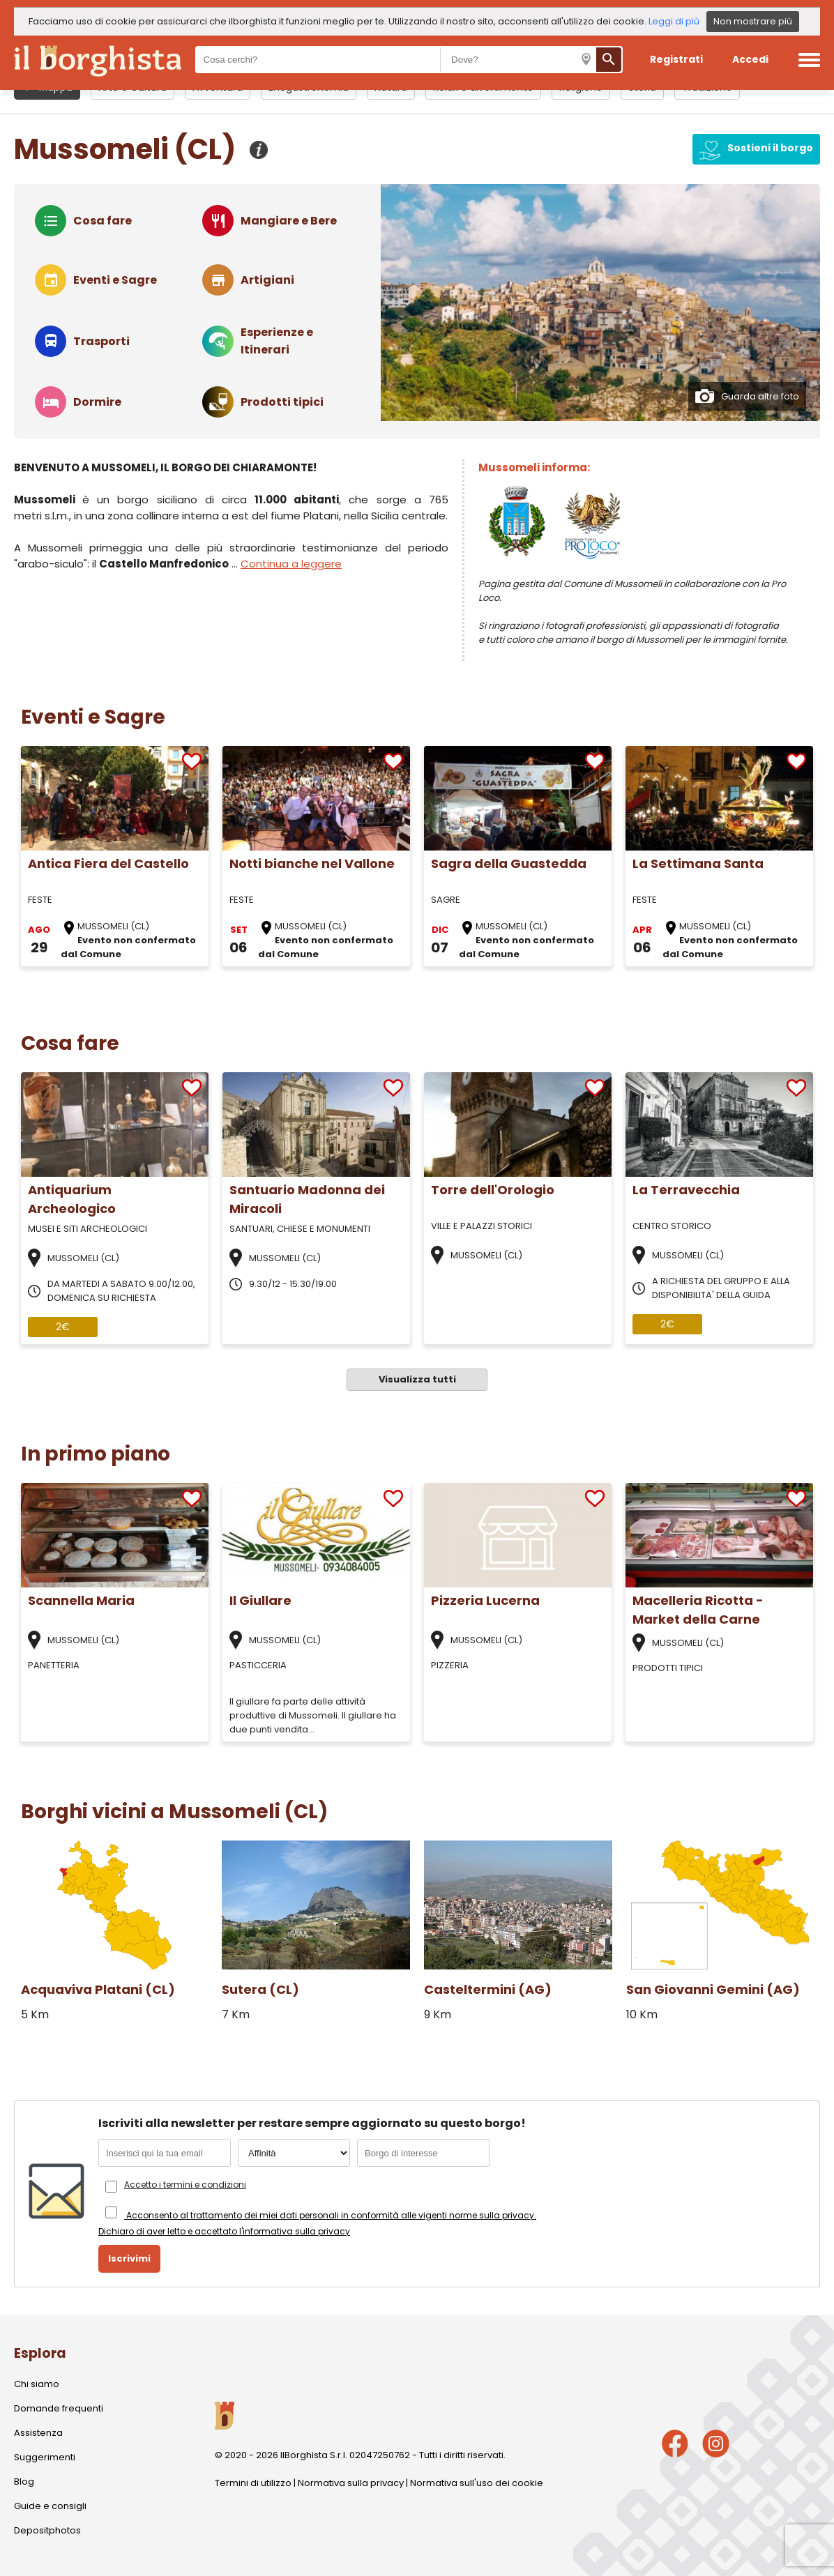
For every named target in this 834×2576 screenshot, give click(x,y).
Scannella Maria (81, 1600)
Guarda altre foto (747, 396)
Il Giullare (260, 1600)
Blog (24, 2481)
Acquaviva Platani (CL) (98, 1989)
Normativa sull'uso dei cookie (476, 2483)
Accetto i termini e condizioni (185, 2184)
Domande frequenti (58, 2408)
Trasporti (101, 341)
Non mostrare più (752, 21)
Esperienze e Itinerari (277, 341)
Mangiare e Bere (289, 221)
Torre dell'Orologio (492, 1189)
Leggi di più (674, 21)
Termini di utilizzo (253, 2483)
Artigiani (267, 280)
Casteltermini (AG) (488, 1989)
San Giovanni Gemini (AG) (713, 1989)
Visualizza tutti (417, 1379)
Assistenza (38, 2432)
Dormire (97, 402)
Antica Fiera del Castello (108, 863)
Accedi (750, 59)
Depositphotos (47, 2530)
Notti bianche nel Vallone (312, 863)
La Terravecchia (686, 1189)
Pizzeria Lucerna (485, 1600)
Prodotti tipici (282, 402)
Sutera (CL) (260, 1989)
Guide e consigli (50, 2506)
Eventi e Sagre (115, 280)
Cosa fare (102, 221)
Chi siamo (36, 2384)
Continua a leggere (291, 563)
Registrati (676, 59)
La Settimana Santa (698, 863)
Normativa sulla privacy (351, 2483)
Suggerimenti (44, 2457)
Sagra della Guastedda (508, 863)
